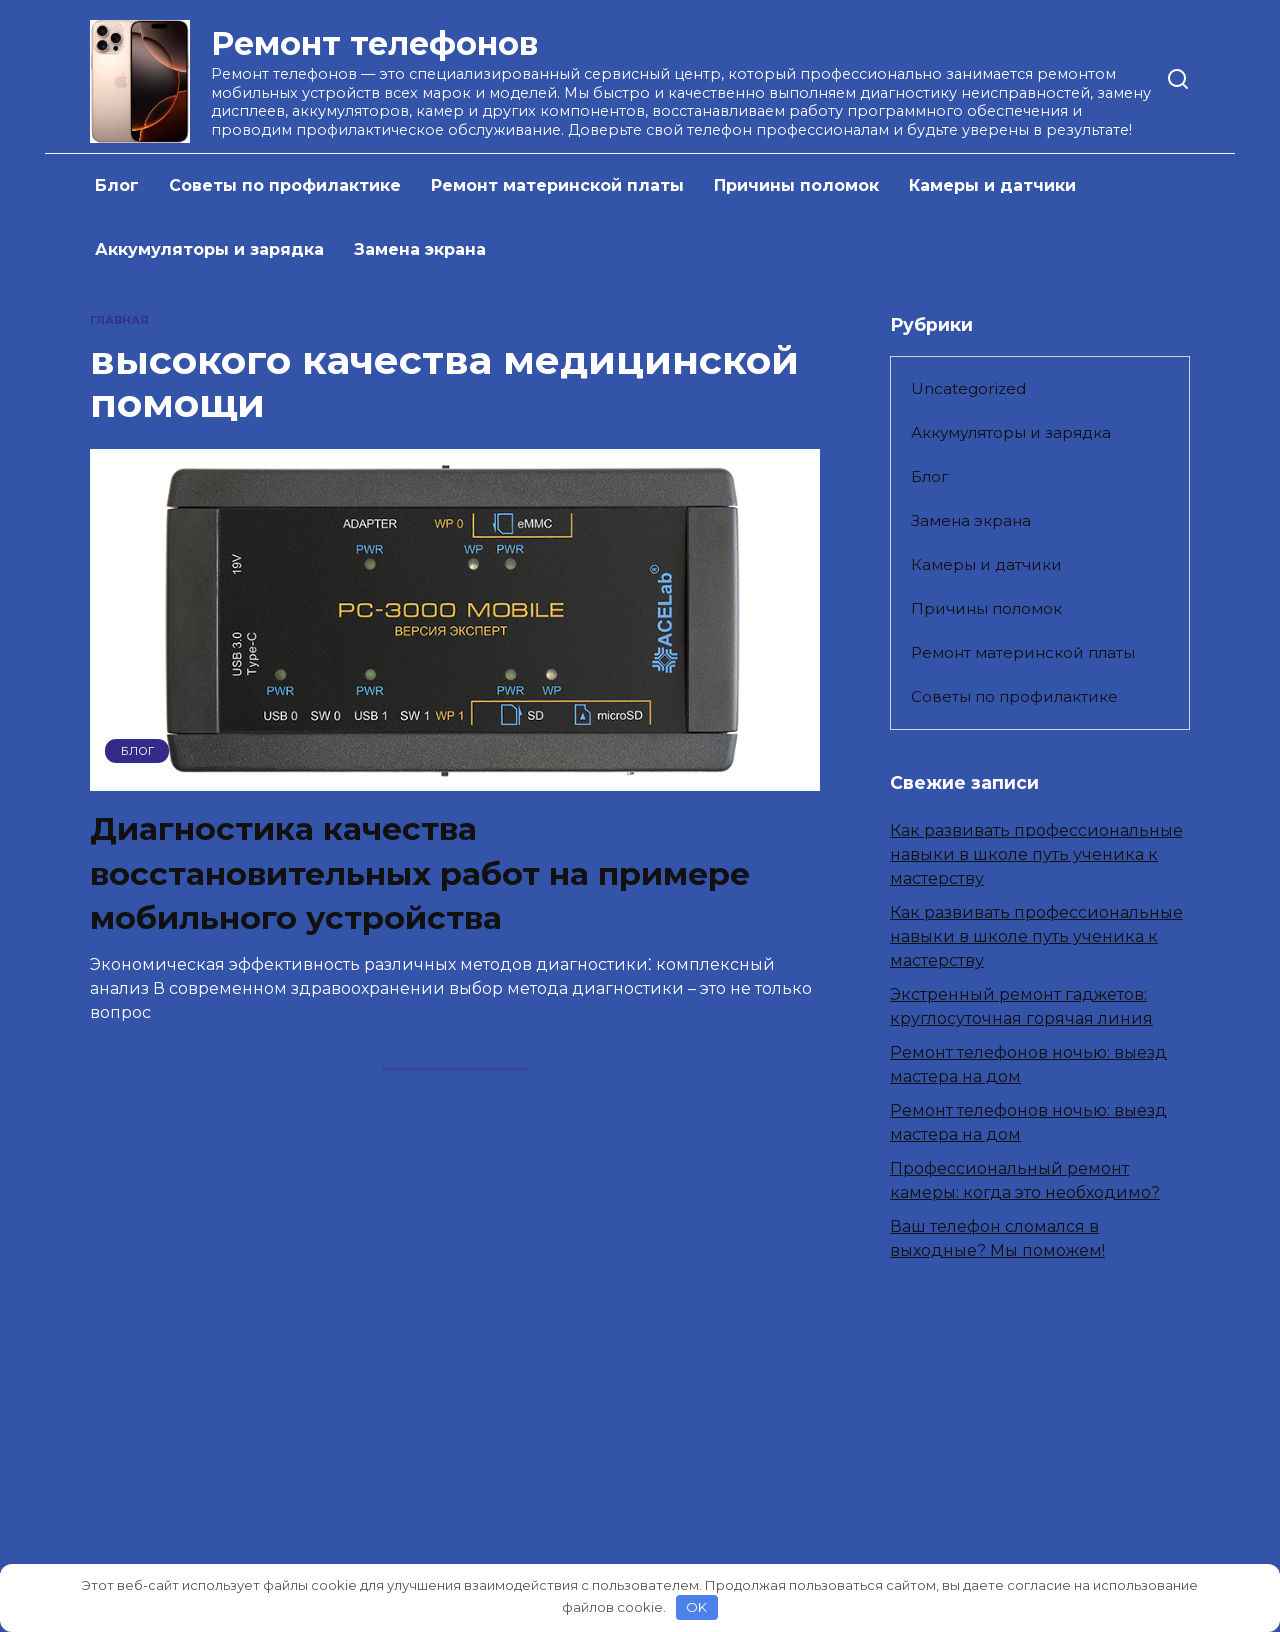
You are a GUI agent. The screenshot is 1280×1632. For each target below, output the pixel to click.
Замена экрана (420, 249)
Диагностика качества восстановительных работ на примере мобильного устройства (422, 873)
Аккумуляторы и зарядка (209, 249)
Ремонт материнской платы (557, 185)
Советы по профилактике (285, 185)
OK (696, 1607)
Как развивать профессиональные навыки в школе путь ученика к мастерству (1036, 854)
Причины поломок (796, 185)
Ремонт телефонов (374, 43)
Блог (117, 185)
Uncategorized (968, 388)
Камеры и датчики (992, 185)
